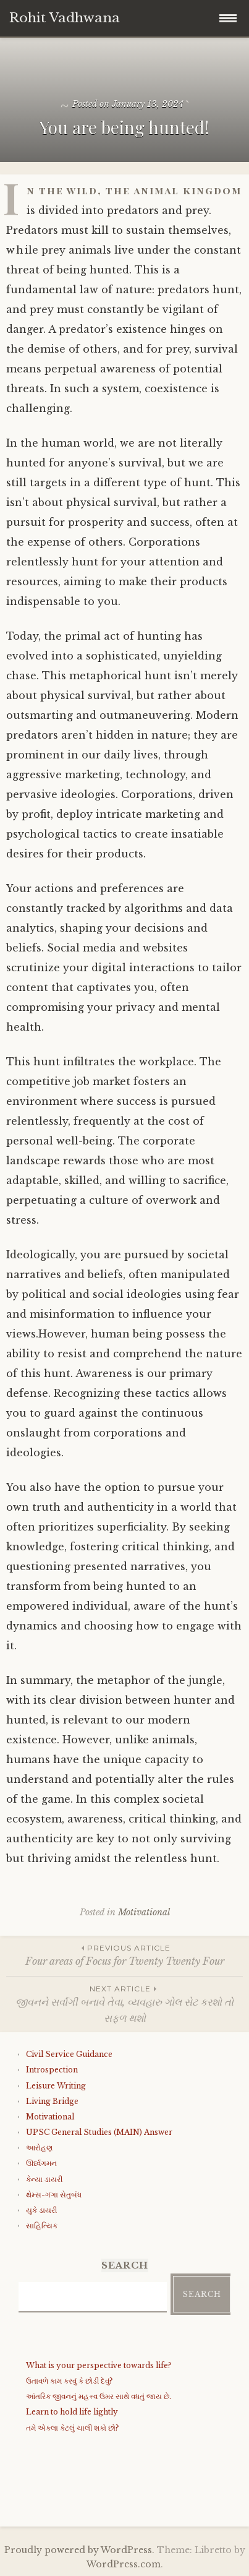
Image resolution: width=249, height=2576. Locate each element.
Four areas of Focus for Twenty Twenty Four (124, 1954)
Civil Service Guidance (69, 2054)
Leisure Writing (56, 2085)
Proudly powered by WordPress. (79, 2550)
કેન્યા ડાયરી (44, 2179)
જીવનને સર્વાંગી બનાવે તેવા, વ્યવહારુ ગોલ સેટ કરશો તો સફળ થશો (124, 2003)
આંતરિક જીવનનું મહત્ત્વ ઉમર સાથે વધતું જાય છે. (98, 2396)
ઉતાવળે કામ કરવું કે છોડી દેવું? (69, 2380)
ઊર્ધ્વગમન (41, 2163)
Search (201, 2294)
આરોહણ (39, 2147)
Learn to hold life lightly (72, 2411)
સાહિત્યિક (41, 2225)
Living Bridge (52, 2101)
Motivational (144, 1912)
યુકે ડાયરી (41, 2210)
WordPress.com (124, 2564)
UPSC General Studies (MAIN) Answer (99, 2132)
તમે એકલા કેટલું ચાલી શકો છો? (72, 2427)
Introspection (52, 2069)
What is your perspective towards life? (98, 2365)
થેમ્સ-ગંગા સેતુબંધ (54, 2194)
